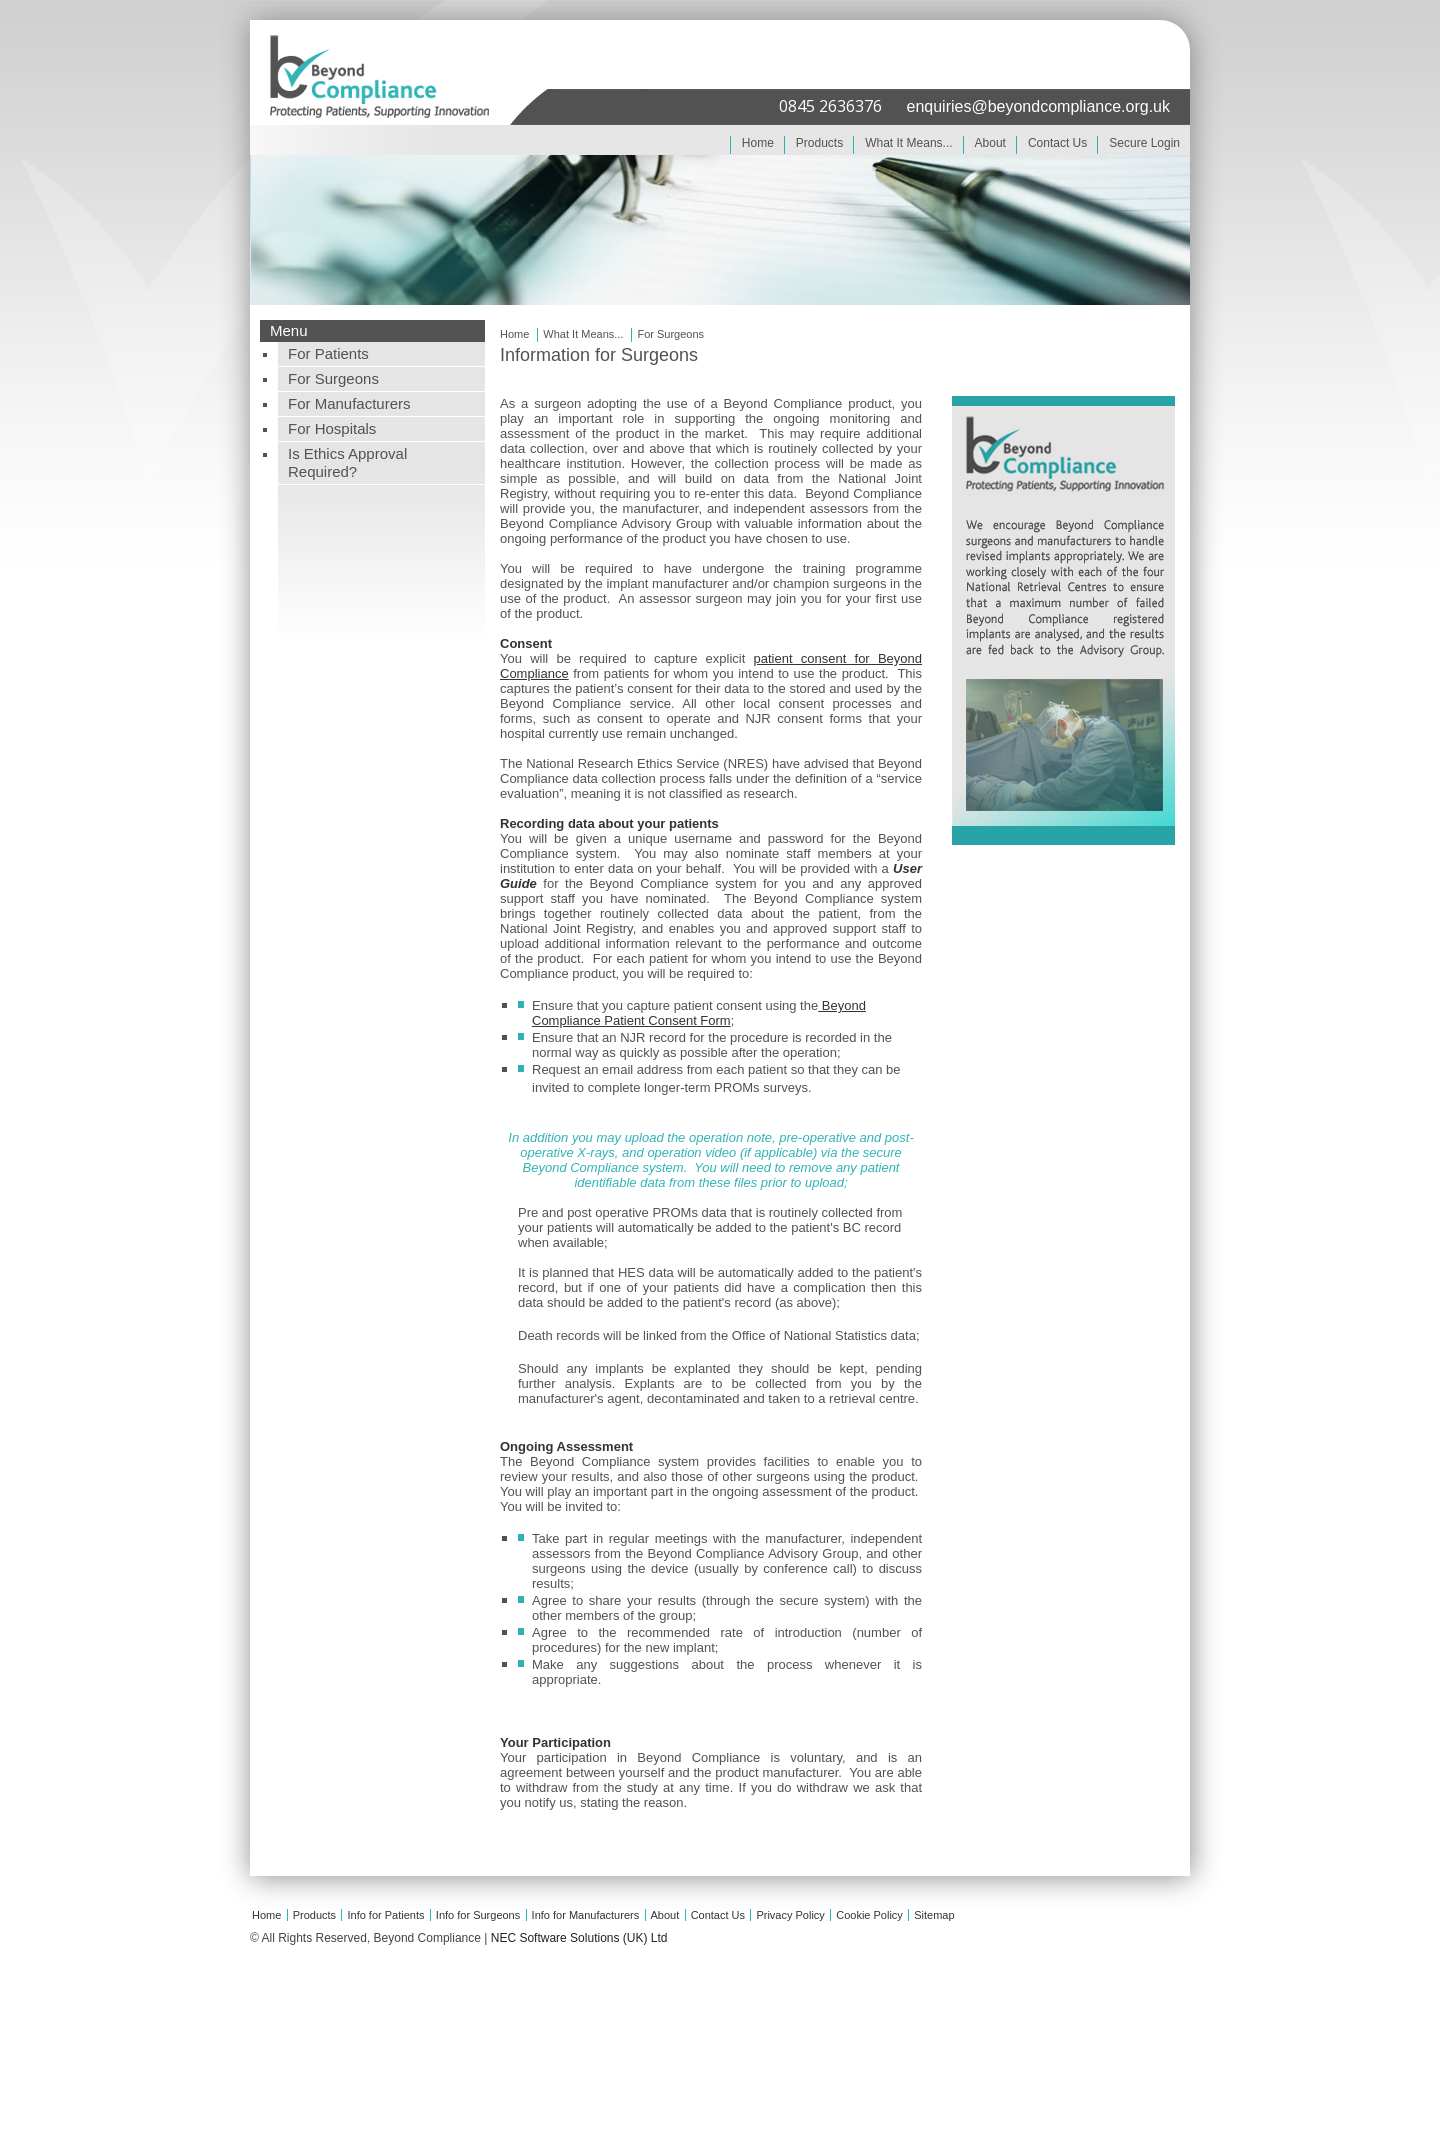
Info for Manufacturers (586, 1915)
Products (819, 143)
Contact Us (1057, 143)
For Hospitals (332, 428)
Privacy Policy (790, 1915)
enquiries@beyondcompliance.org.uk (1038, 106)
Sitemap (934, 1915)
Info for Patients (385, 1915)
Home (758, 143)
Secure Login (1144, 143)
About (990, 143)
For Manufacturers (349, 403)
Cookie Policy (869, 1915)
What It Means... (908, 143)
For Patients (328, 353)
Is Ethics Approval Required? (347, 462)
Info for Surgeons (478, 1915)
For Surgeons (333, 378)
